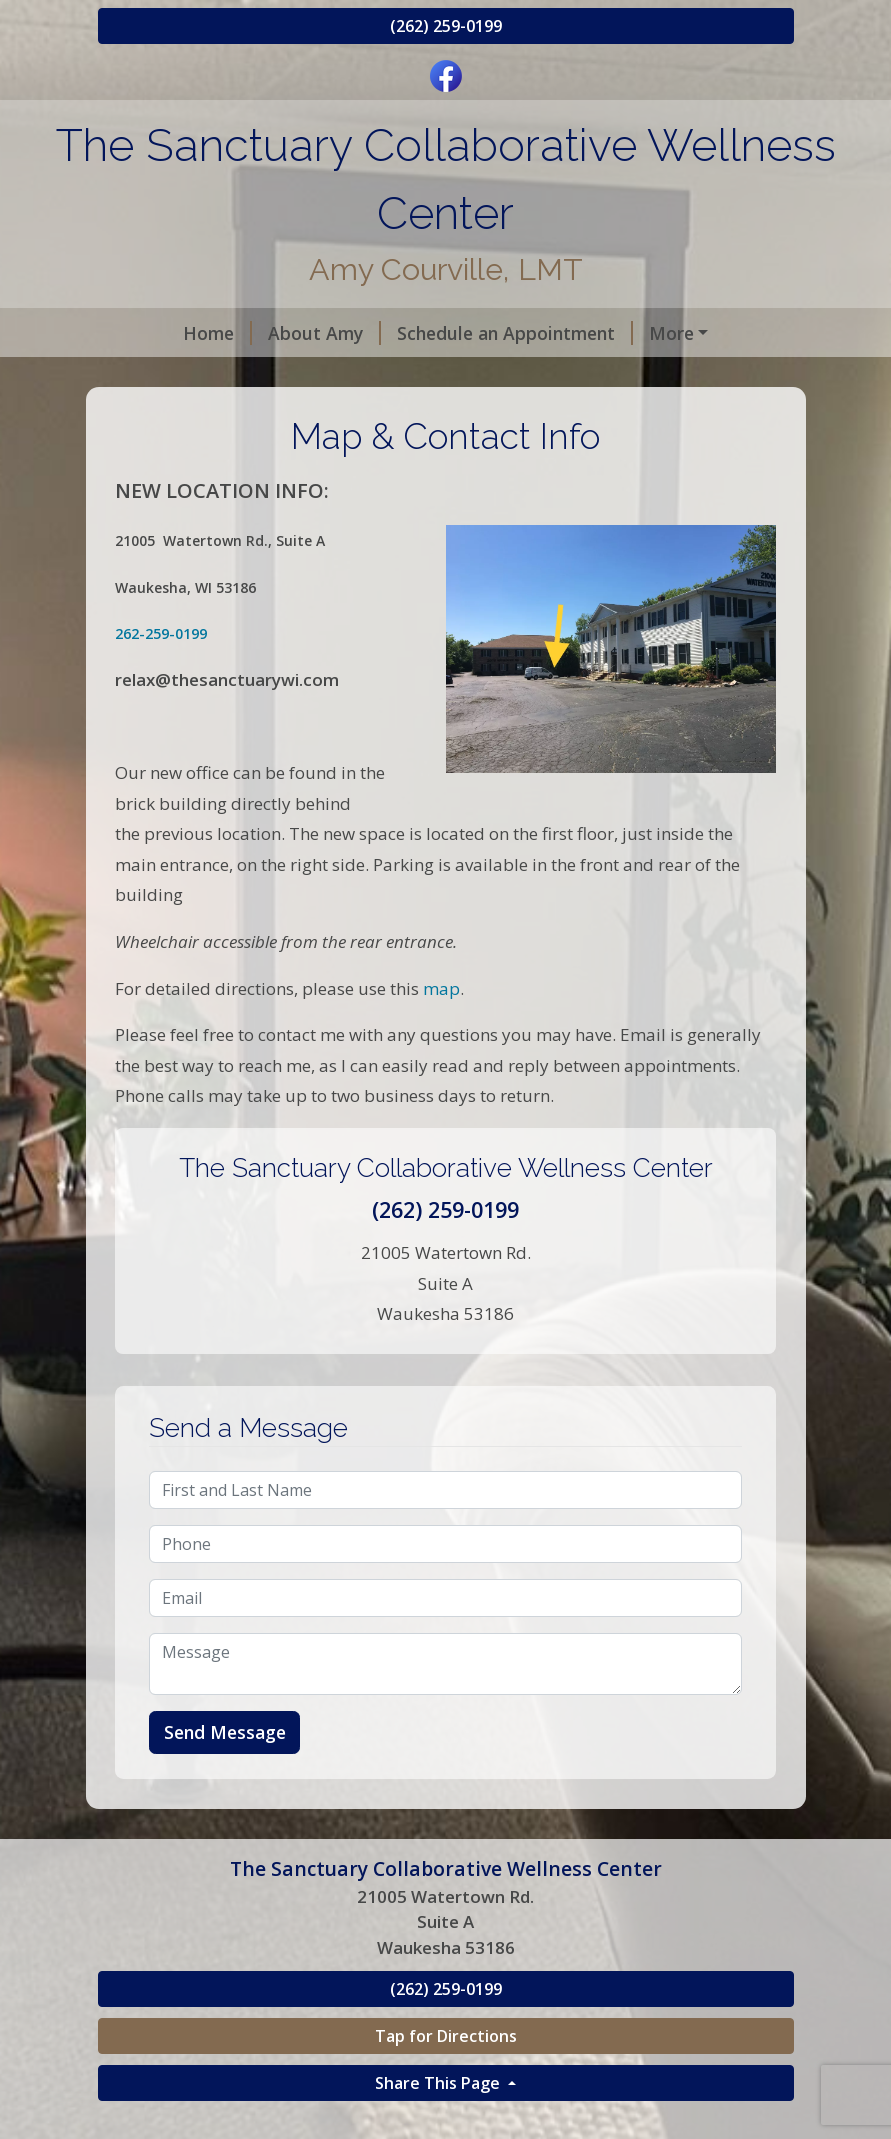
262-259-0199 (161, 676)
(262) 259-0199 (446, 26)
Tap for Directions (446, 2078)
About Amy (255, 333)
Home (148, 333)
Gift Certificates (657, 333)
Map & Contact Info (300, 375)
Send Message (225, 1775)
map (439, 1030)
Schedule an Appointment (446, 333)
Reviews (157, 375)
